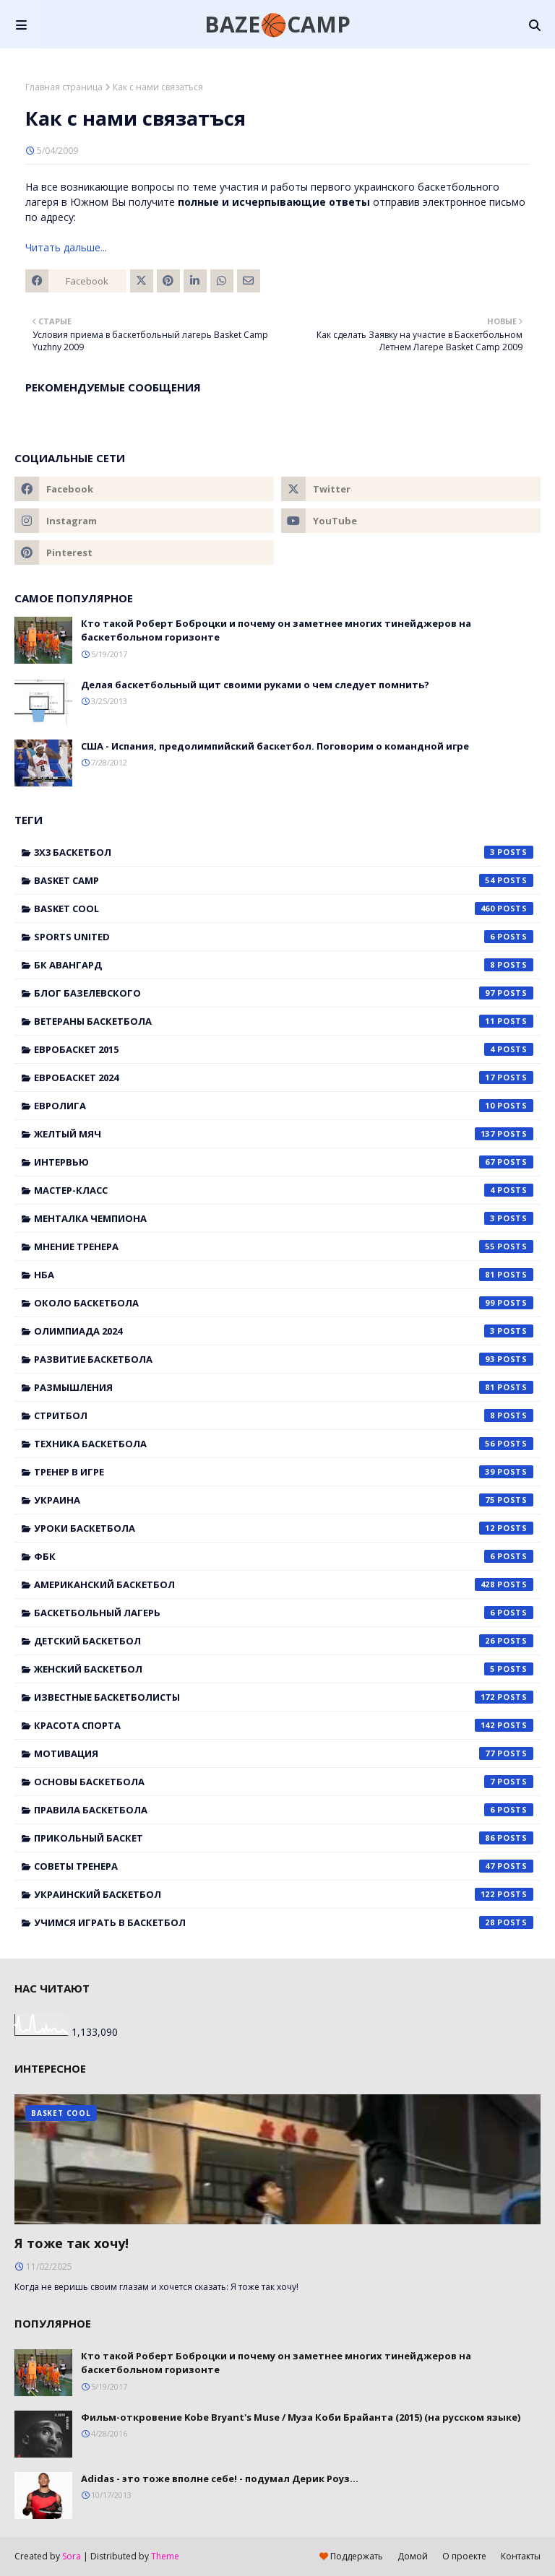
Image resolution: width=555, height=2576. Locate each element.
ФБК (283, 1556)
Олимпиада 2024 (283, 1330)
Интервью (283, 1161)
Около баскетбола (283, 1302)
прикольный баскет (283, 1837)
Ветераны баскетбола (283, 1021)
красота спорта (283, 1725)
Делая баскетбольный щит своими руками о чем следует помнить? (255, 684)
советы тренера (283, 1866)
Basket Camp (283, 880)
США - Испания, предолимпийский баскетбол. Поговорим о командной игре (275, 746)
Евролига (283, 1105)
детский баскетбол (283, 1640)
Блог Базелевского (283, 992)
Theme (165, 2556)
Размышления (283, 1387)
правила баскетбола (283, 1809)
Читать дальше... (66, 247)
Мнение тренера (283, 1246)
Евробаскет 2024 (283, 1077)
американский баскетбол (283, 1584)
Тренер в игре (283, 1471)
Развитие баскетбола (283, 1359)
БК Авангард (283, 964)
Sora (71, 2556)
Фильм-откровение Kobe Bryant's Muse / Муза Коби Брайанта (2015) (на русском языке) (300, 2417)
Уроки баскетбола (283, 1528)
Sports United (283, 936)
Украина (283, 1499)
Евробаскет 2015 (283, 1049)
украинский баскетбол (283, 1894)
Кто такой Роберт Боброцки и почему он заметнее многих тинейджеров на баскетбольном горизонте (276, 630)
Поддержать (351, 2556)
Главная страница (64, 87)
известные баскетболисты (283, 1697)
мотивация (283, 1753)
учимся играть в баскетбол (283, 1922)
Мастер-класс (283, 1190)
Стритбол (283, 1415)
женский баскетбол (283, 1668)
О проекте (464, 2556)
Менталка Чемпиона (283, 1218)
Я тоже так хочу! (71, 2243)
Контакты (521, 2556)
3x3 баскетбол (283, 852)
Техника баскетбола (283, 1443)
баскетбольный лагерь (283, 1612)
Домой (412, 2556)
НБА (283, 1274)
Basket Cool (283, 908)
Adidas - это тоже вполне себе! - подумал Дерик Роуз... (219, 2478)
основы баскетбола (283, 1781)
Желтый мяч (283, 1133)
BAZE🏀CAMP (277, 24)
